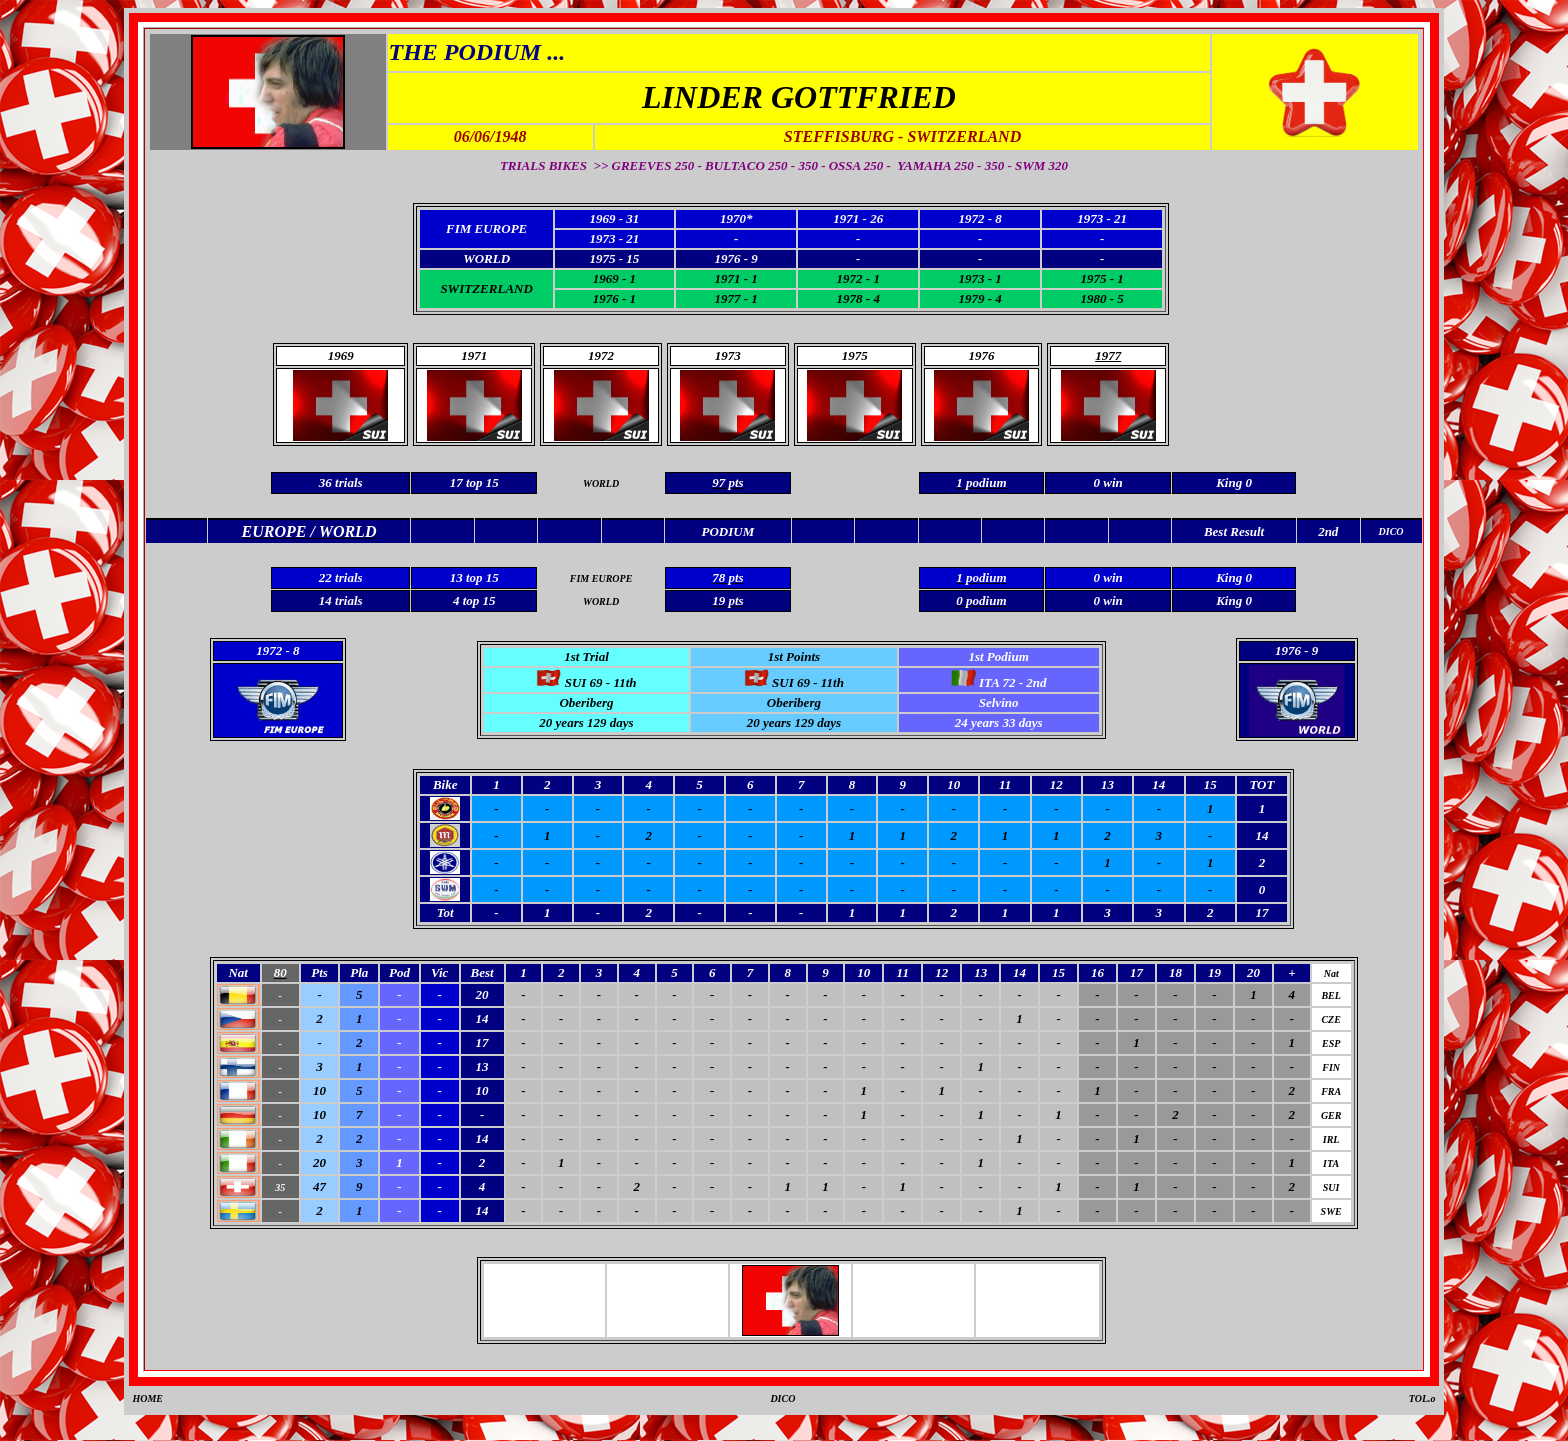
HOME (147, 1398)
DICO (782, 1398)
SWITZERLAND (486, 288)
